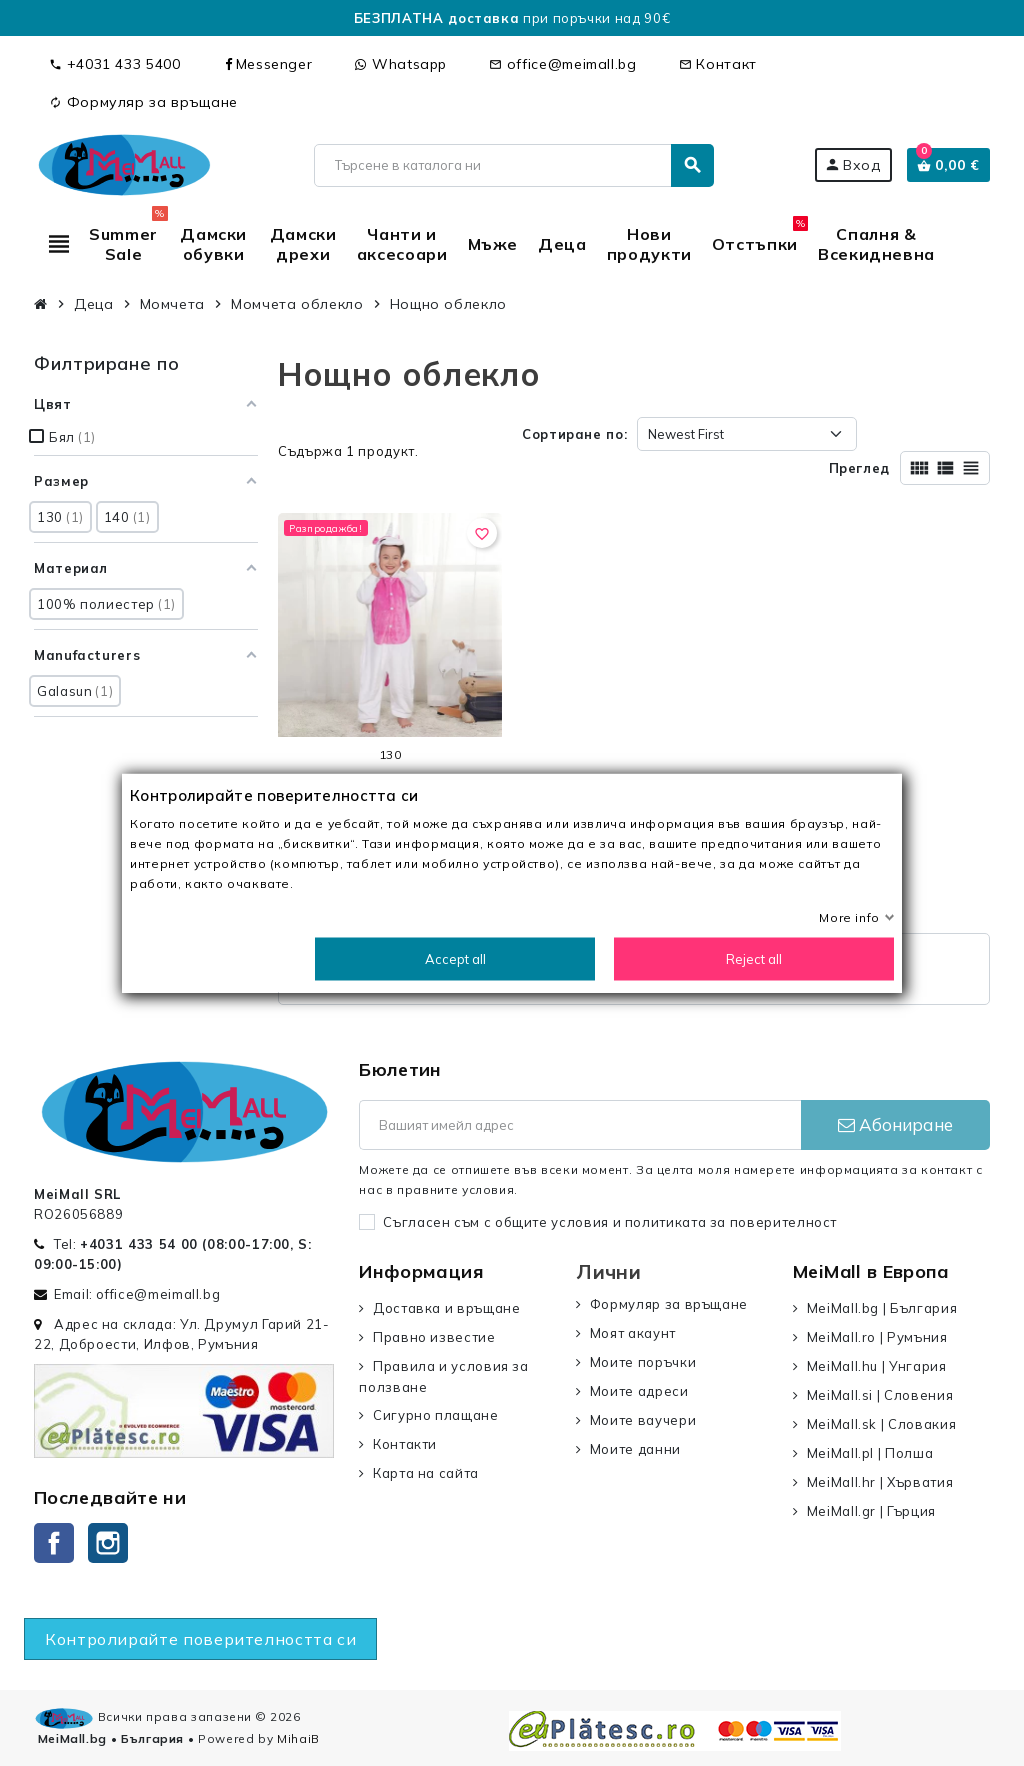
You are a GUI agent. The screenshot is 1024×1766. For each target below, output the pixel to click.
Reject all (754, 959)
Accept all (455, 959)
